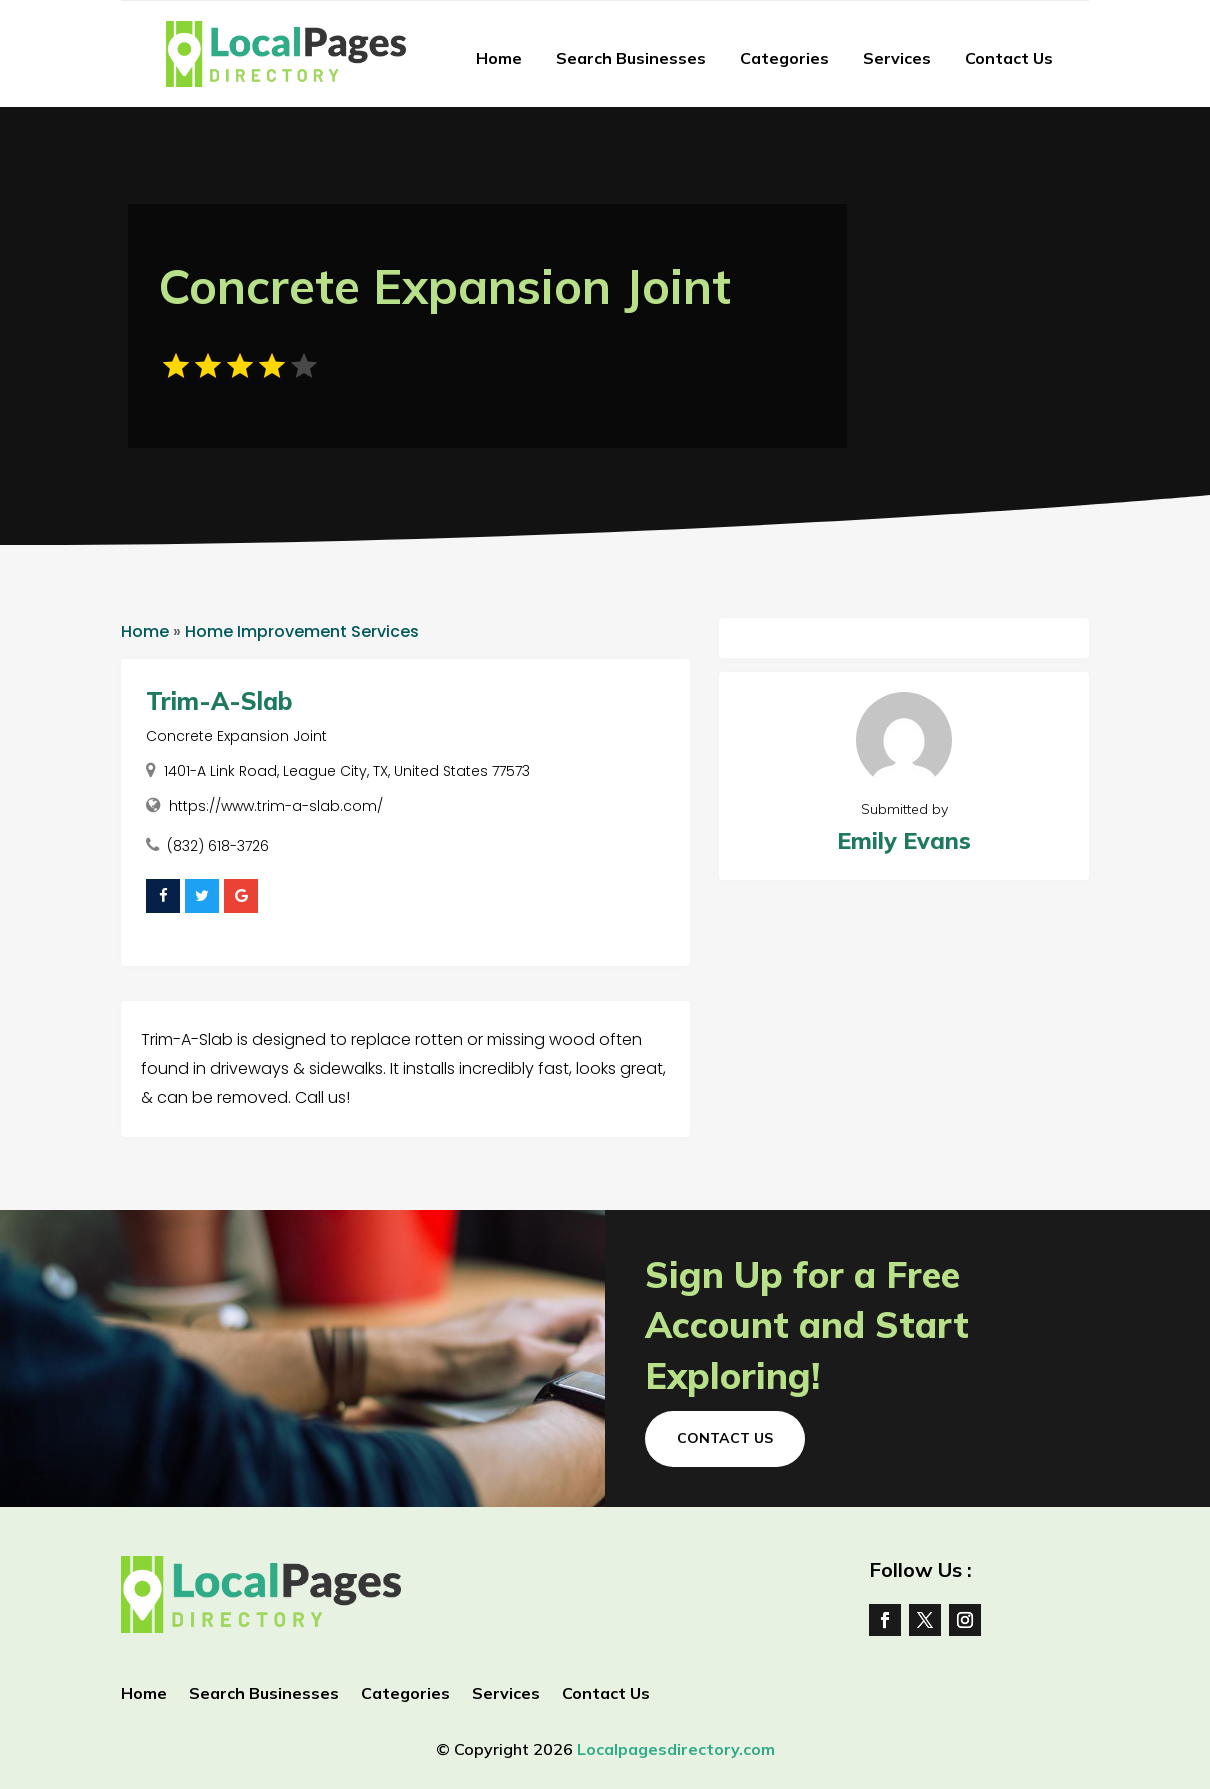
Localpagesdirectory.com (676, 1749)
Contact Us (1009, 58)
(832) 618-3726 (218, 846)
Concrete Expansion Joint (236, 736)
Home (499, 58)
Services (897, 58)
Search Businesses (631, 58)
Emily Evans (904, 840)
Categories (784, 58)
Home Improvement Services (302, 631)
